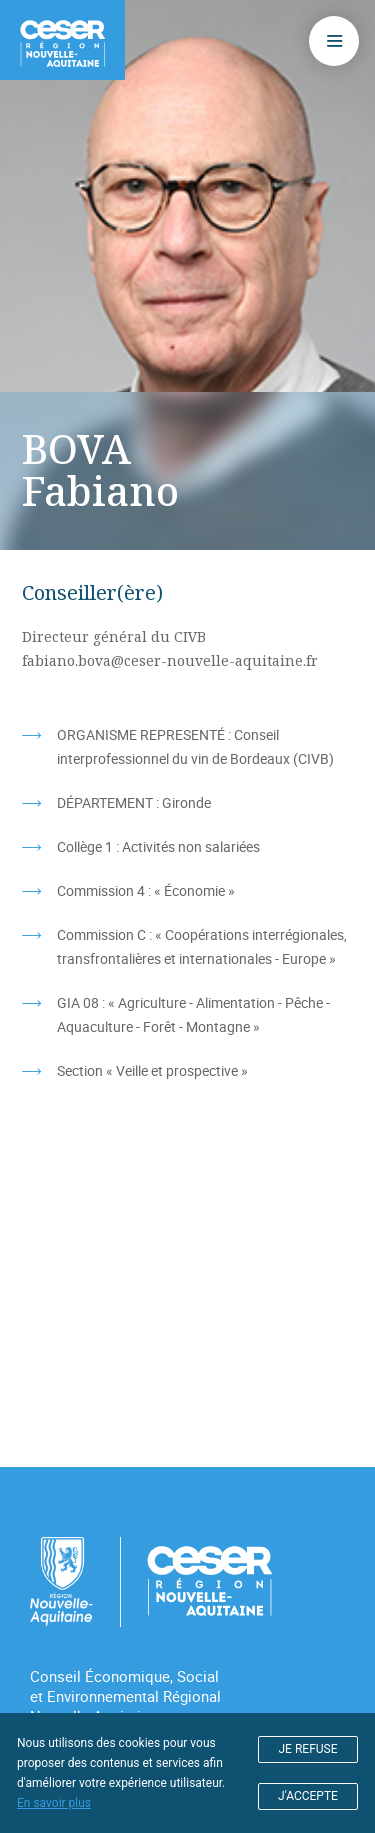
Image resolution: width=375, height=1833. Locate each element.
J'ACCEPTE (308, 1796)
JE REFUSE (308, 1749)
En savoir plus (54, 1803)
